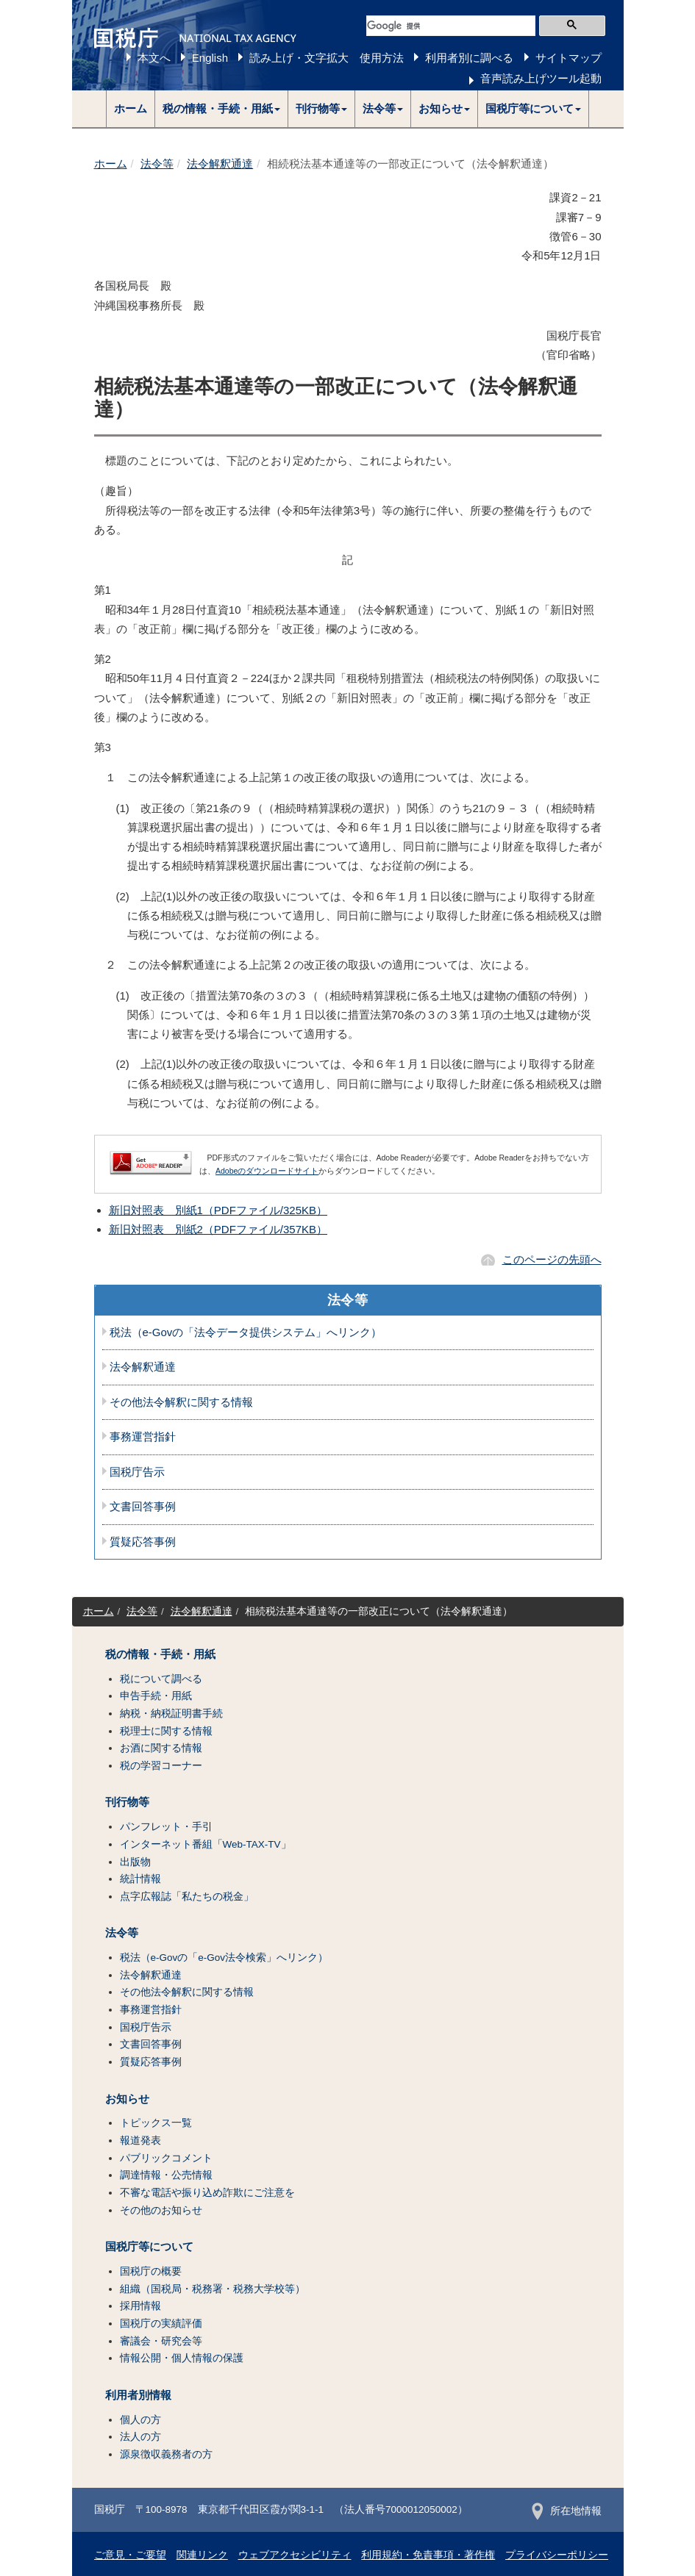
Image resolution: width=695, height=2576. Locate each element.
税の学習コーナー (161, 1765)
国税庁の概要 (151, 2271)
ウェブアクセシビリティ (295, 2555)
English (210, 57)
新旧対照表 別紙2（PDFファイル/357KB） (218, 1229)
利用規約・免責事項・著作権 (428, 2555)
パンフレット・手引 (166, 1826)
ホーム (130, 108)
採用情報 (140, 2305)
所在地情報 (567, 2510)
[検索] (451, 25)
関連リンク (202, 2555)
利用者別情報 (138, 2395)
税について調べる (161, 1679)
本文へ (154, 57)
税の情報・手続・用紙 (160, 1654)
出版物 (135, 1862)
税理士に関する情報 (166, 1731)
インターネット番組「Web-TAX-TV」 (205, 1844)
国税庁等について (149, 2247)
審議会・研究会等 (161, 2341)
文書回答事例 (143, 1507)
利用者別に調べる (469, 57)
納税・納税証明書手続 (171, 1713)
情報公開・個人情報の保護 (181, 2358)
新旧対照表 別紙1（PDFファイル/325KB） (218, 1210)
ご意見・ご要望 (130, 2555)
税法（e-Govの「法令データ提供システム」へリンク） (246, 1332)
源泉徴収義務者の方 (166, 2454)
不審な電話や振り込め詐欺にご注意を (207, 2192)
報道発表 (140, 2140)
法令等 (157, 163)
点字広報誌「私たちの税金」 (187, 1896)
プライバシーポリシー (556, 2555)
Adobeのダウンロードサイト (266, 1170)
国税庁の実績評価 (161, 2323)
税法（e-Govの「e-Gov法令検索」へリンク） (224, 1957)
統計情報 (140, 1878)
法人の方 (140, 2436)
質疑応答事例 (143, 1542)
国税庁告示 (137, 1472)
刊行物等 (127, 1802)
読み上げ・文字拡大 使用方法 (326, 57)
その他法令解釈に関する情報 (181, 1402)
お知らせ (127, 2099)
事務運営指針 (143, 1437)
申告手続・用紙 (156, 1695)
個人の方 (140, 2419)
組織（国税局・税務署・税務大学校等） (212, 2289)
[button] (221, 108)
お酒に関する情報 (161, 1748)
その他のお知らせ (161, 2210)
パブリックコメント (166, 2158)
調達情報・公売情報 (166, 2175)
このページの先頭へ (552, 1259)
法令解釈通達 (220, 163)
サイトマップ (568, 57)
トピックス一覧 (156, 2122)
